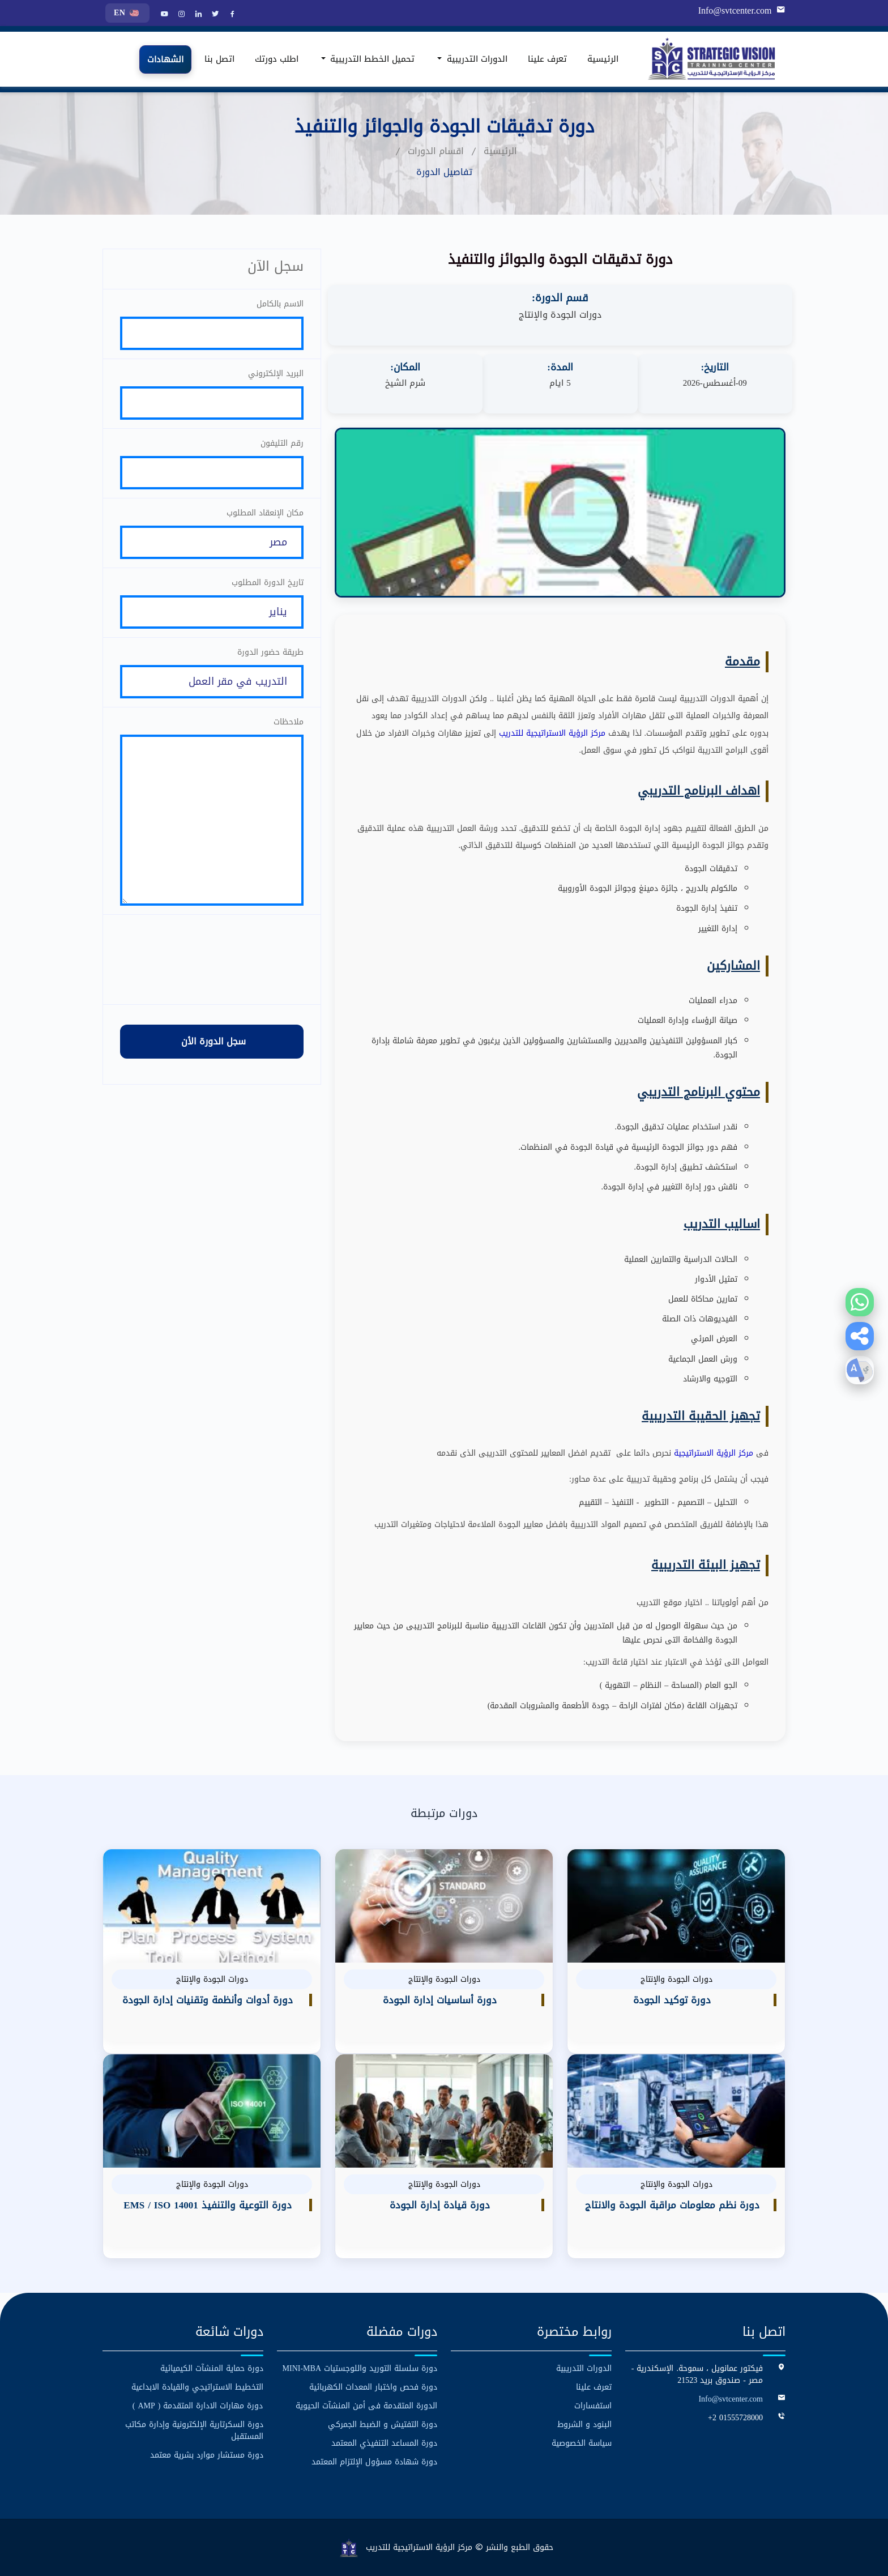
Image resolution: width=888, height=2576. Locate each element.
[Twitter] (214, 15)
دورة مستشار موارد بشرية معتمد (206, 2455)
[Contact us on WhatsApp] (860, 1302)
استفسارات (593, 2406)
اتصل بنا (219, 59)
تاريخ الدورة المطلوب (268, 582)
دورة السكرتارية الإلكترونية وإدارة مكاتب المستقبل (194, 2430)
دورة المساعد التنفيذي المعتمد (384, 2443)
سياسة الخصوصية (582, 2443)
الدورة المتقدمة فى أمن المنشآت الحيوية (366, 2406)
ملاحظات (289, 722)
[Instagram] (180, 15)
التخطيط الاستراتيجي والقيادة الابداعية (197, 2387)
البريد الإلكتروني (276, 373)
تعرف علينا (547, 59)
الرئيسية (602, 59)
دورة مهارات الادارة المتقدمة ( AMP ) (198, 2406)
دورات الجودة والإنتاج (560, 315)
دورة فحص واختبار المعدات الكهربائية (373, 2387)
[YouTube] (163, 15)
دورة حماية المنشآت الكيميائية (211, 2368)
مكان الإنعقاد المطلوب (265, 513)
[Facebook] (231, 15)
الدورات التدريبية (584, 2368)
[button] (860, 1336)
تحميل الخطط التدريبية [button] (371, 59)
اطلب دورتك (276, 59)
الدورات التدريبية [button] (475, 59)
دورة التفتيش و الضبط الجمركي (382, 2424)
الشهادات (165, 59)
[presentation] (212, 959)
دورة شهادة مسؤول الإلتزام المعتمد (374, 2462)
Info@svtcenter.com (735, 10)
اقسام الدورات (436, 151)
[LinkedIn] (197, 15)
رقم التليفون (282, 443)
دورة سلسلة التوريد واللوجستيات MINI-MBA (360, 2368)
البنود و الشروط (584, 2424)
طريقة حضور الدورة (270, 652)
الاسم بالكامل (280, 304)
